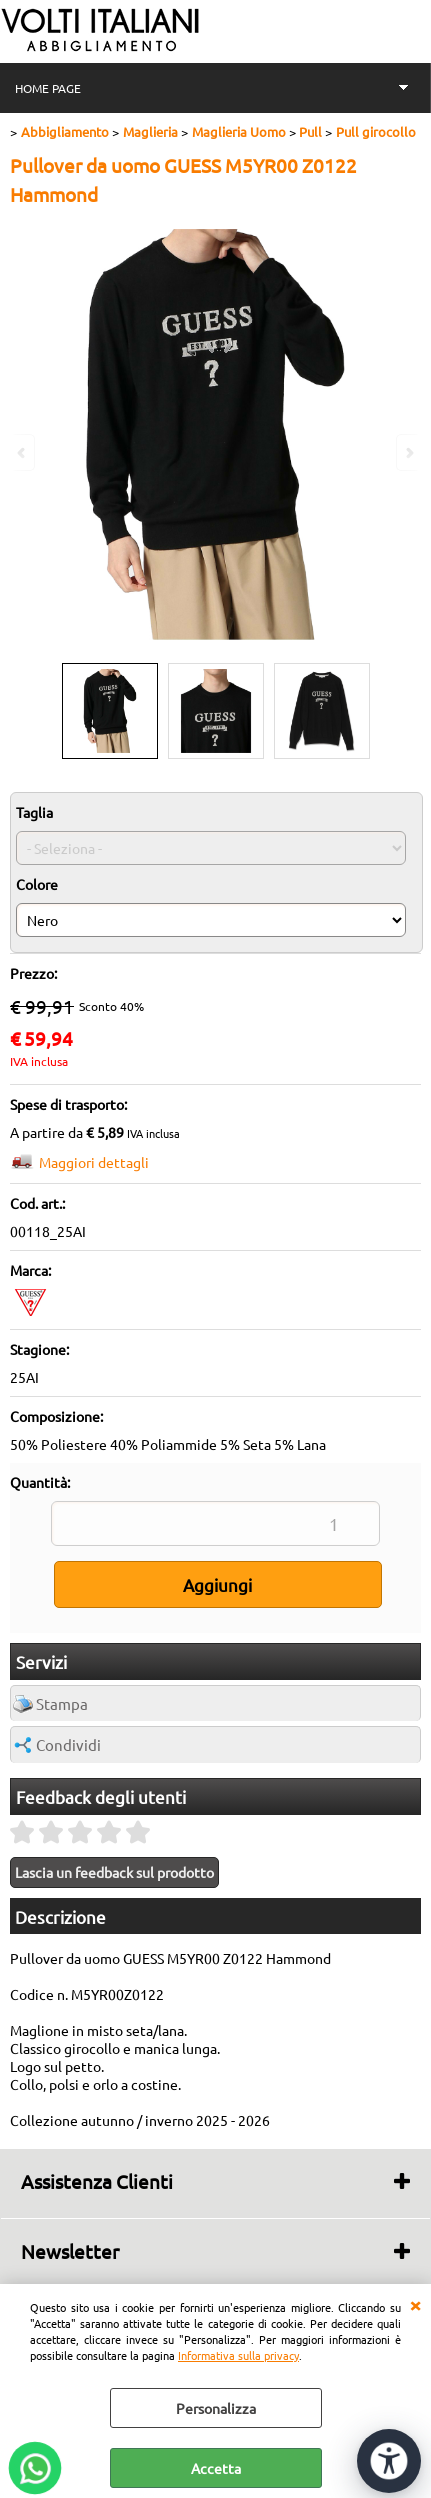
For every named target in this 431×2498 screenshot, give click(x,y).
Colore (37, 884)
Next (408, 452)
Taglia (34, 812)
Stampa (62, 1703)
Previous (23, 452)
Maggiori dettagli (94, 1162)
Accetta (216, 2468)
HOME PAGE (48, 88)
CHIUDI (415, 2304)
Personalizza (216, 2408)
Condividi (68, 1744)
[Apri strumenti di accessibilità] (389, 2461)
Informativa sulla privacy (238, 2355)
